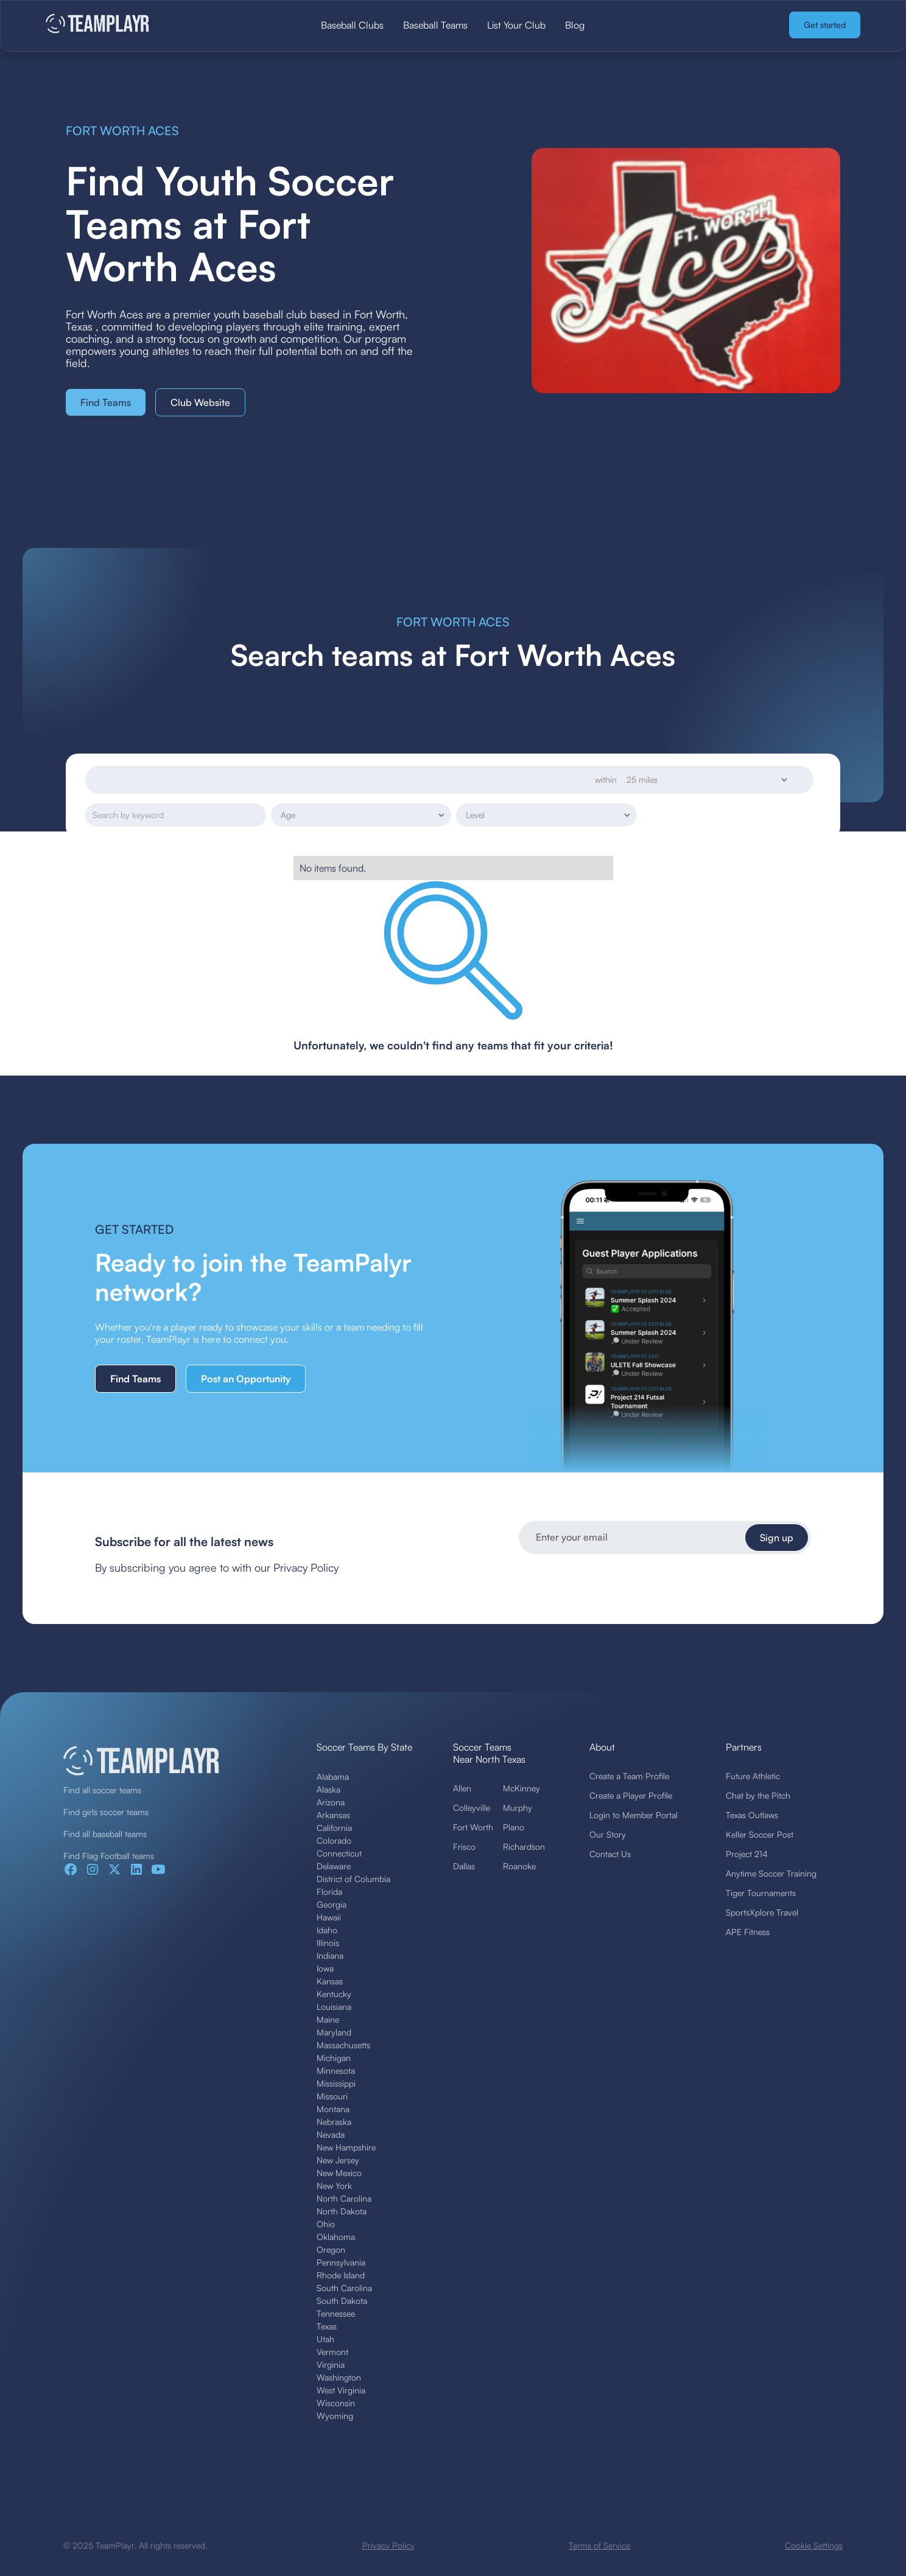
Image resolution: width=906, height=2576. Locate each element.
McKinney (521, 1788)
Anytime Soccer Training (771, 1873)
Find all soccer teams (102, 1790)
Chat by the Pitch (758, 1795)
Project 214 (747, 1854)
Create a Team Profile (629, 1776)
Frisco (464, 1846)
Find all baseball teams (105, 1834)
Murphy (517, 1807)
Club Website (200, 402)
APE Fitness (748, 1932)
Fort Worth (473, 1827)
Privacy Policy (388, 2545)
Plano (513, 1827)
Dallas (464, 1866)
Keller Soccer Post (759, 1834)
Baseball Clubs (352, 25)
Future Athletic (753, 1776)
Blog (575, 25)
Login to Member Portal (633, 1815)
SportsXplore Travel (762, 1912)
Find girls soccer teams (106, 1812)
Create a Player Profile (630, 1795)
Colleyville (471, 1807)
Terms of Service (599, 2545)
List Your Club (516, 25)
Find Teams (105, 402)
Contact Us (610, 1854)
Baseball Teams (435, 25)
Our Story (607, 1834)
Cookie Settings (814, 2545)
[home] (131, 24)
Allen (462, 1788)
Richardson (524, 1846)
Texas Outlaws (752, 1815)
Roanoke (519, 1866)
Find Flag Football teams (108, 1855)
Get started (825, 24)
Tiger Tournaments (761, 1893)
